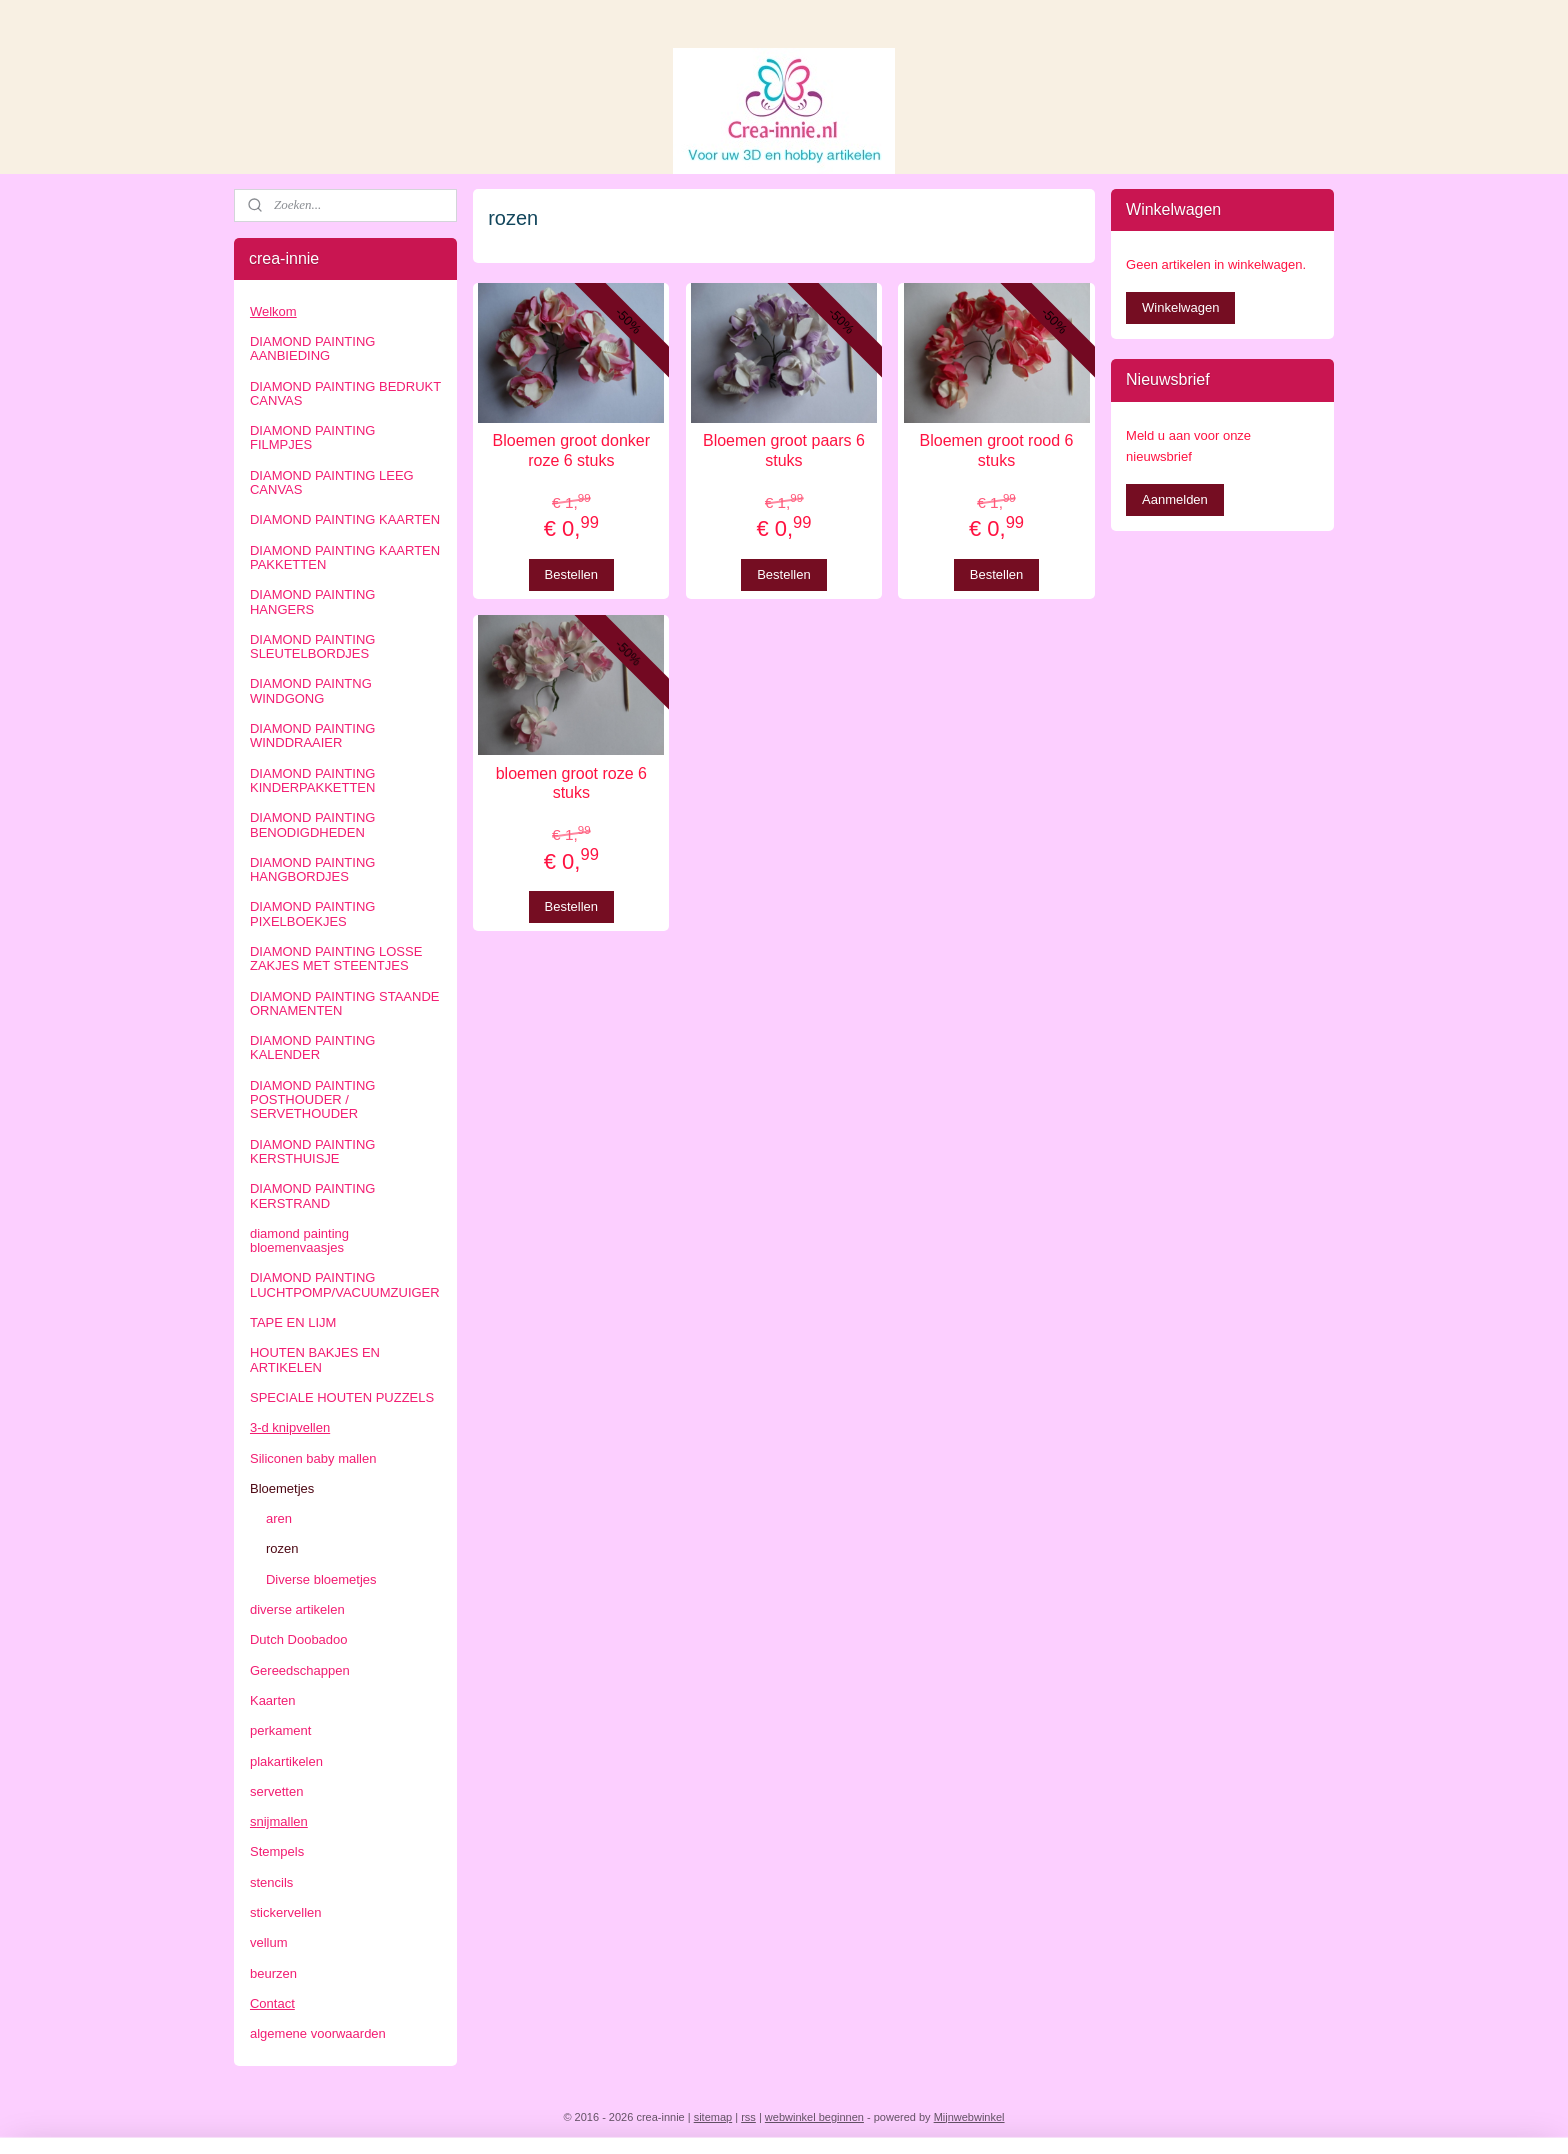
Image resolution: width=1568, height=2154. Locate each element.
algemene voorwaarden (318, 2033)
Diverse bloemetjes (321, 1579)
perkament (280, 1730)
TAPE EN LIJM (293, 1322)
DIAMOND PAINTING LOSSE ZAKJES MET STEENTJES (336, 958)
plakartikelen (286, 1761)
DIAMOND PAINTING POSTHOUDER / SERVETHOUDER (312, 1100)
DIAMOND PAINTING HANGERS (312, 601)
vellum (269, 1942)
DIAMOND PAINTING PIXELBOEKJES (312, 913)
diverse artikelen (297, 1609)
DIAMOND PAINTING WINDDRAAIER (312, 735)
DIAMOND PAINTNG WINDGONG (311, 690)
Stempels (277, 1851)
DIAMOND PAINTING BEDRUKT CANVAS (345, 393)
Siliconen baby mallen (313, 1458)
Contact (272, 2003)
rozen (282, 1548)
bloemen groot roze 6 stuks (571, 783)
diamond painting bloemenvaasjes (299, 1240)
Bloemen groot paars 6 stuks (784, 450)
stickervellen (286, 1912)
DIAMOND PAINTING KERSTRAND (312, 1195)
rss (748, 2117)
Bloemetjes (282, 1488)
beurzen (273, 1973)
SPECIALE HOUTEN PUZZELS (342, 1397)
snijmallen (279, 1821)
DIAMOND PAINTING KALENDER (312, 1047)
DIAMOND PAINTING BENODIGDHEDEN (312, 824)
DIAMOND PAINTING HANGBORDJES (312, 869)
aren (279, 1518)
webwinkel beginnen (814, 2117)
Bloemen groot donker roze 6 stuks (571, 450)
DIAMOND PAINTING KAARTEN (345, 519)
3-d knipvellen (290, 1427)
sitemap (713, 2117)
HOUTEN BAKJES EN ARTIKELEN (315, 1359)
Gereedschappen (300, 1670)
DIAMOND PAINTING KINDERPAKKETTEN (312, 780)
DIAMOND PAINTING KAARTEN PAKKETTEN (345, 557)
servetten (276, 1791)
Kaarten (273, 1700)
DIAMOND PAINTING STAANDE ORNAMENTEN (344, 1003)
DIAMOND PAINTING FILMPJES (312, 437)
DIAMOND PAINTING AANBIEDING (312, 348)
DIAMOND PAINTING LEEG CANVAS (332, 482)
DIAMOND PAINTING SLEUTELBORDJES (312, 646)
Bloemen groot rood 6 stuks (997, 450)
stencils (271, 1882)
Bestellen (571, 574)
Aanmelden (1175, 499)
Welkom (273, 311)
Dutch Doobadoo (299, 1639)
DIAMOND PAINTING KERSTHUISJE (312, 1151)
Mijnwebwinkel (969, 2117)
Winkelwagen (1180, 307)
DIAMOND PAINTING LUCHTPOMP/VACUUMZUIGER (345, 1284)
